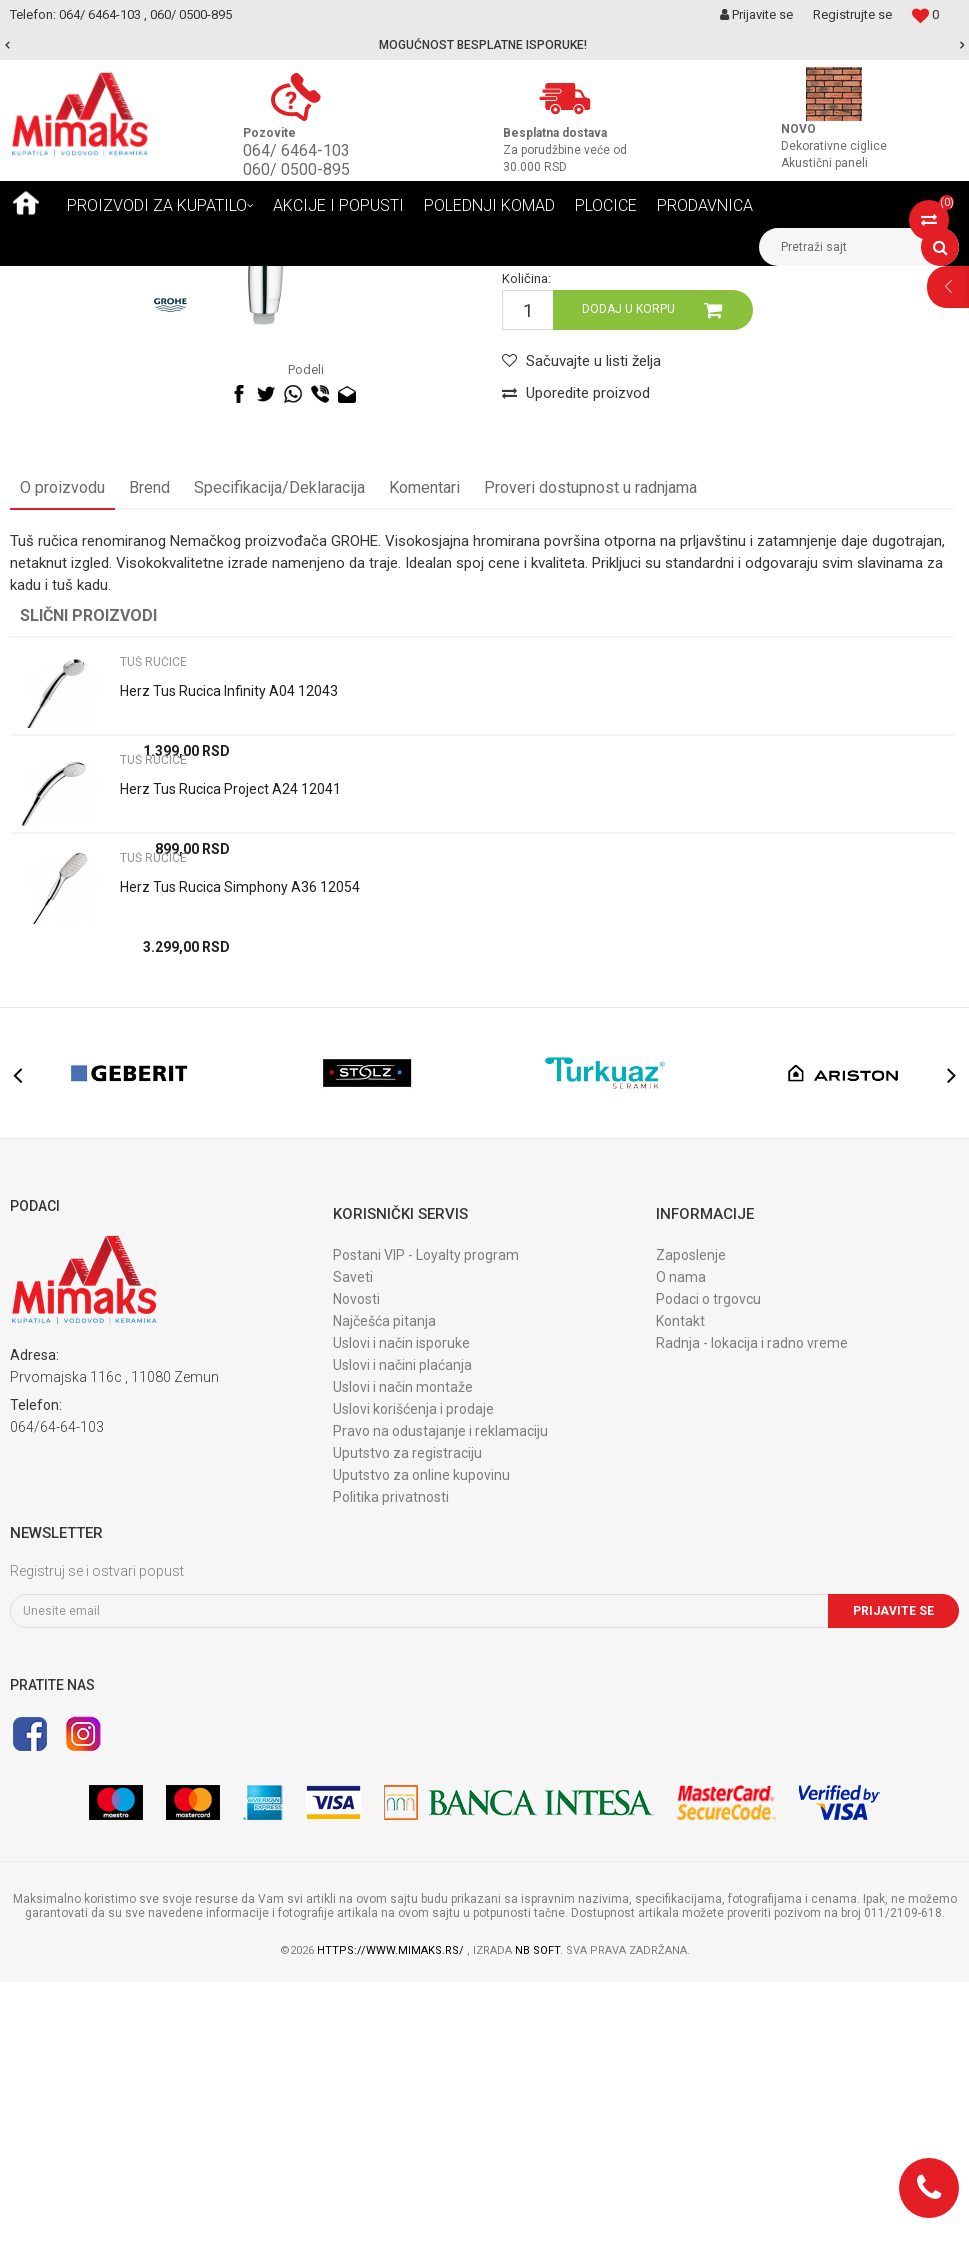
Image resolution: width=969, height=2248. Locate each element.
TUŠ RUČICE (288, 281)
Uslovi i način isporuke (401, 1609)
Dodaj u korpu (628, 575)
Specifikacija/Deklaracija (279, 753)
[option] (484, 45)
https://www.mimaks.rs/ (392, 2216)
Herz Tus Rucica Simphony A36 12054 (240, 1153)
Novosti (356, 1565)
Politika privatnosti (391, 1763)
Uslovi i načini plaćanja (402, 1631)
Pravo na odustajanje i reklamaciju (440, 1697)
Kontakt (680, 1587)
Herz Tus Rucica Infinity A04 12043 (229, 957)
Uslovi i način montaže (403, 1653)
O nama (681, 1543)
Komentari (424, 753)
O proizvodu (62, 753)
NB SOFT (537, 2216)
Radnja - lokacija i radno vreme (752, 1609)
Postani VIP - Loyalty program (426, 1521)
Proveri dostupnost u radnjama (590, 753)
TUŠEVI (215, 281)
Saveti (353, 1543)
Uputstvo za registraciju (407, 1719)
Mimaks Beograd (57, 281)
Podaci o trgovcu (708, 1565)
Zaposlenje (691, 1521)
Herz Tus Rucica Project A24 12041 (230, 1055)
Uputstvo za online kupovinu (421, 1741)
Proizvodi (149, 281)
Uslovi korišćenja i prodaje (413, 1675)
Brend (149, 753)
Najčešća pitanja (384, 1587)
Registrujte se (852, 14)
